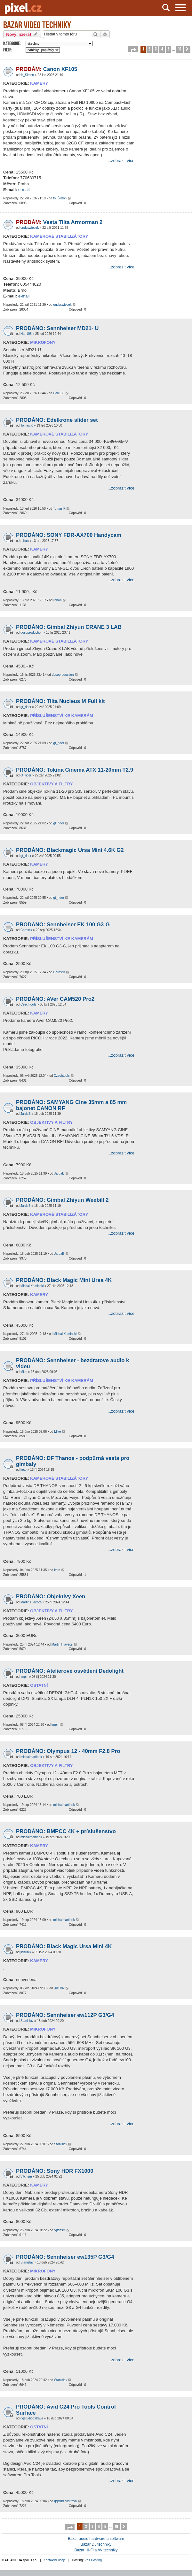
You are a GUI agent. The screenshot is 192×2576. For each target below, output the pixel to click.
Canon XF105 (46, 69)
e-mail (23, 189)
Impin (24, 1676)
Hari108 (26, 333)
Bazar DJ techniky (96, 2544)
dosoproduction (31, 632)
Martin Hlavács (31, 1602)
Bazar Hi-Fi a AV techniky (95, 2550)
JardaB (25, 1113)
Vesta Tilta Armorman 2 (59, 222)
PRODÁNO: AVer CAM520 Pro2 (55, 999)
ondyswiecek (29, 227)
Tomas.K (26, 425)
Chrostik (26, 930)
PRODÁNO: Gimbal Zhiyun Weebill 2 (62, 1200)
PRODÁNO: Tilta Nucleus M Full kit (60, 701)
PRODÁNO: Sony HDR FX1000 (54, 2171)
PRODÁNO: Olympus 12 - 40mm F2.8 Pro (68, 1751)
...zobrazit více (121, 160)
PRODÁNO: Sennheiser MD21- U (57, 328)
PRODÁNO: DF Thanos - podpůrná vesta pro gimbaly (72, 1461)
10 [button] (179, 49)
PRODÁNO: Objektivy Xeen (50, 1596)
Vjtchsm (26, 2176)
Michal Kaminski (32, 1286)
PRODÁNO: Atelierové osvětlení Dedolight (70, 1671)
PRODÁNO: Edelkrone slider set (57, 420)
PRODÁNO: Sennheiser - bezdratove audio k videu (72, 1363)
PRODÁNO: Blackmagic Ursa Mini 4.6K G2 (70, 850)
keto (23, 1469)
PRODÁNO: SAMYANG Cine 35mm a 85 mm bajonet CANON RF (71, 1105)
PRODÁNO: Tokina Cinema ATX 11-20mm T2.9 (74, 770)
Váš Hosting (93, 2560)
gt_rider (25, 707)
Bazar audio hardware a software (96, 2538)
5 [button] (168, 49)
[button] (133, 49)
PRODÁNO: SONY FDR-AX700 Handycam (68, 535)
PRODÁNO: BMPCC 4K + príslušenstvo (66, 1831)
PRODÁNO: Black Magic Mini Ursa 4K (64, 1280)
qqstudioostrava (31, 2418)
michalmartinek (31, 1757)
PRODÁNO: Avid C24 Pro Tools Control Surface (66, 2410)
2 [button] (149, 49)
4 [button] (162, 49)
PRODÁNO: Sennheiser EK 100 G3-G (63, 925)
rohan (24, 541)
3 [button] (155, 49)
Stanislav (27, 2021)
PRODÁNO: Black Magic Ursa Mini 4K (64, 1946)
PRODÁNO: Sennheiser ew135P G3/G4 (65, 2257)
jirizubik (25, 1952)
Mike (23, 1372)
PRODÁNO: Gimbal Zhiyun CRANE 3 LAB (69, 627)
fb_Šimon (27, 75)
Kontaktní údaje (55, 2560)
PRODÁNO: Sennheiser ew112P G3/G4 (65, 2015)
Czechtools (28, 1004)
